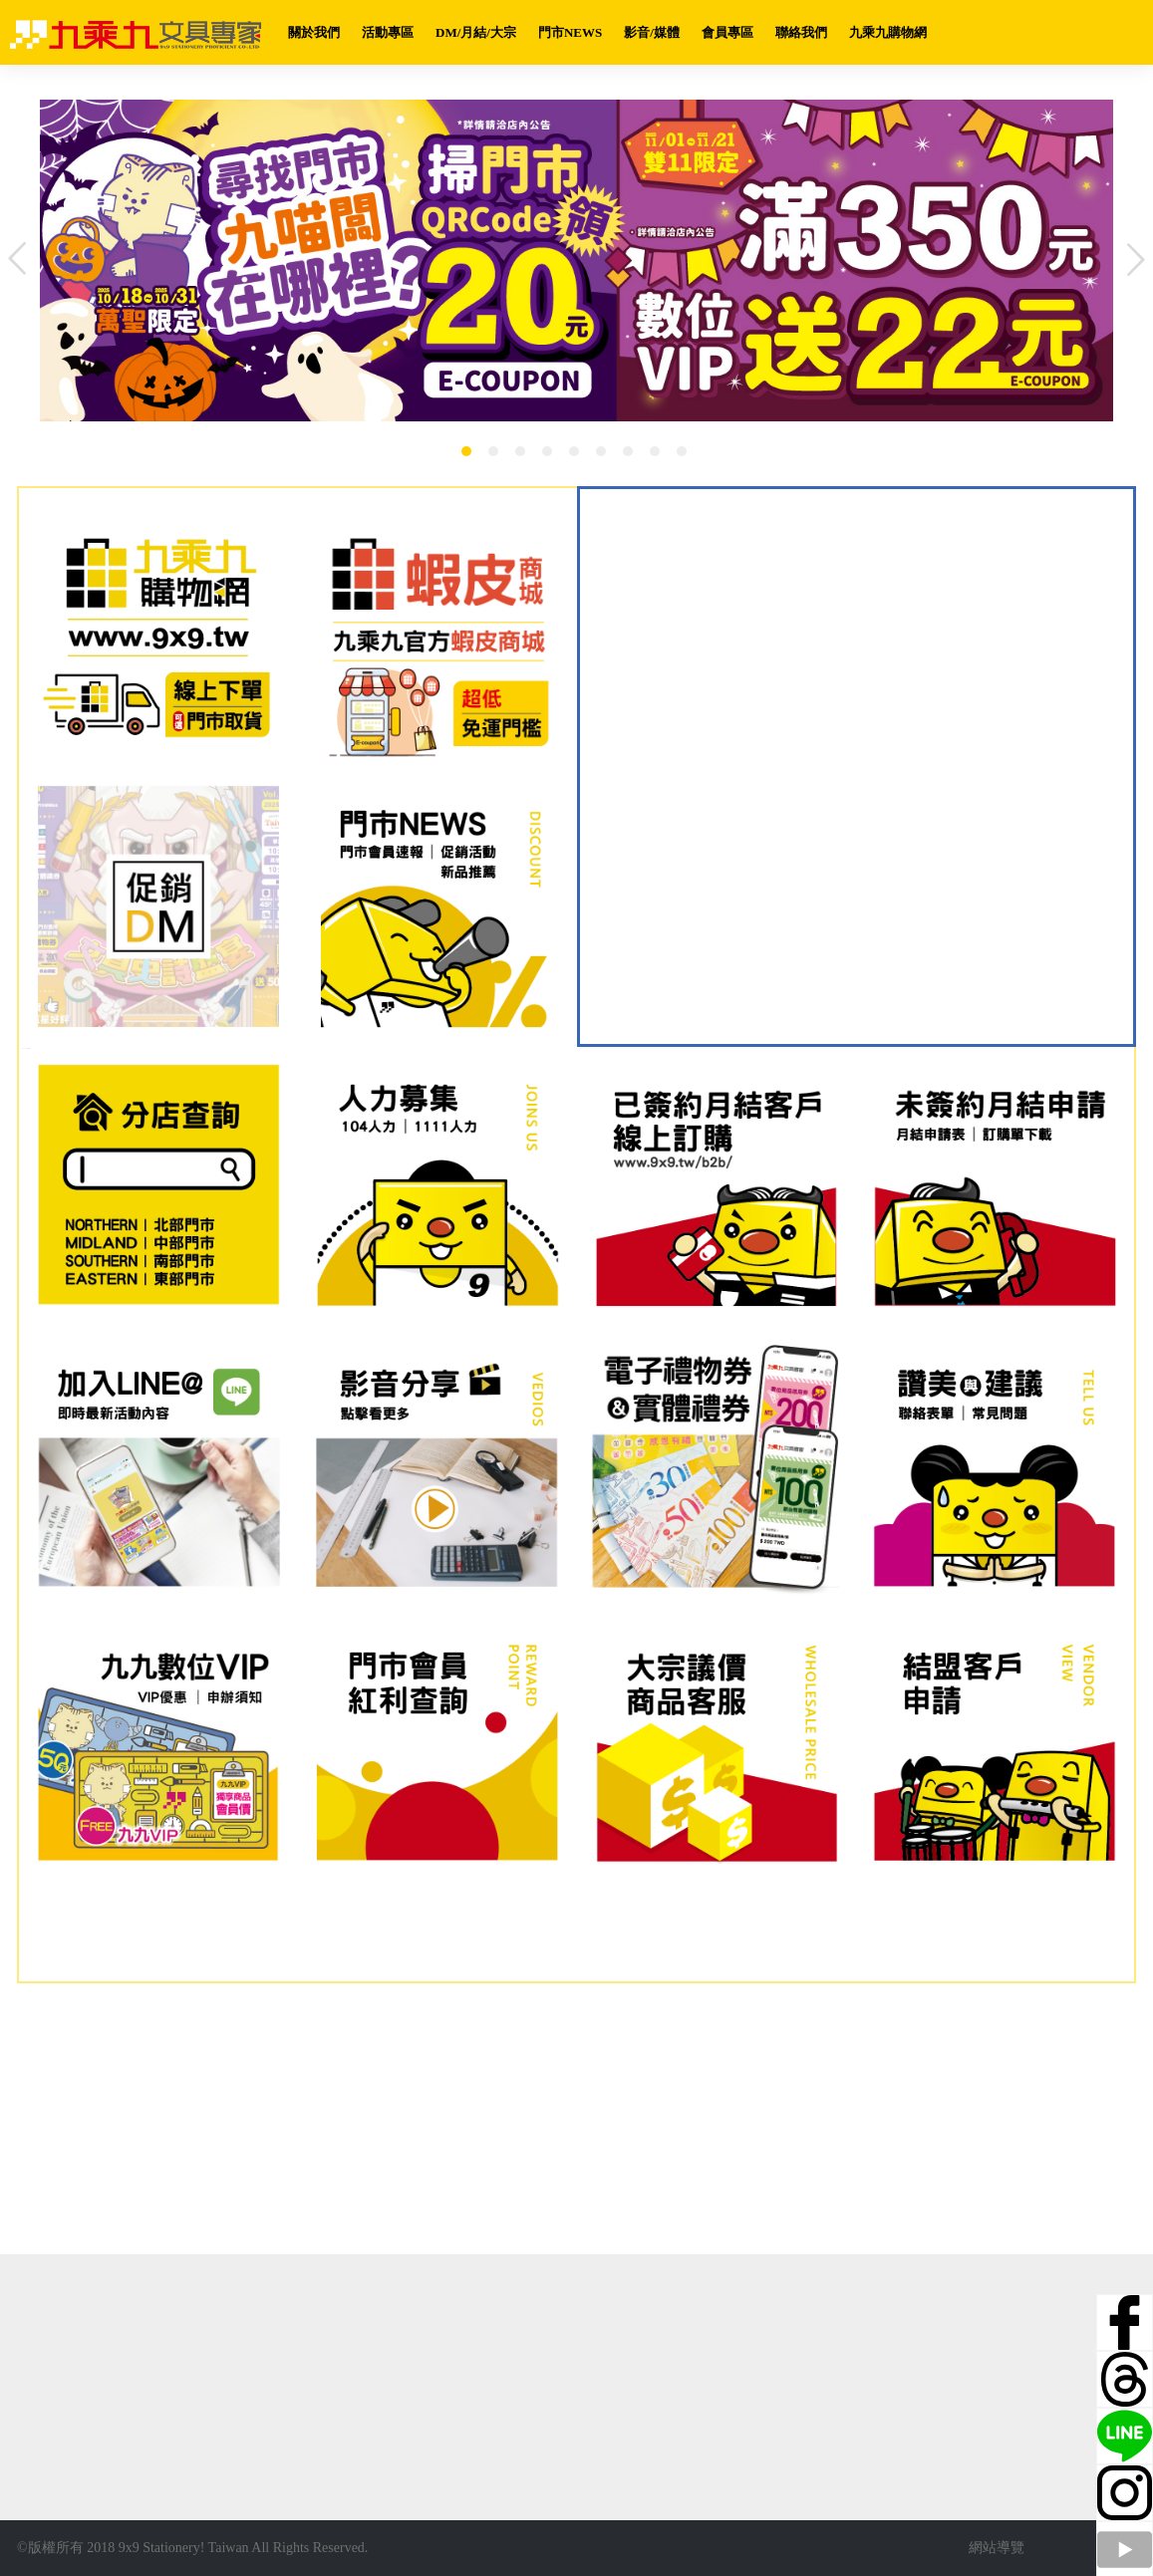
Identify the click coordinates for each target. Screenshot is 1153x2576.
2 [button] (493, 451)
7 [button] (628, 451)
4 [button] (547, 451)
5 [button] (574, 451)
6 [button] (601, 451)
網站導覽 (996, 2547)
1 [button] (466, 451)
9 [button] (682, 451)
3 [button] (520, 451)
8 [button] (655, 451)
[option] (576, 260)
